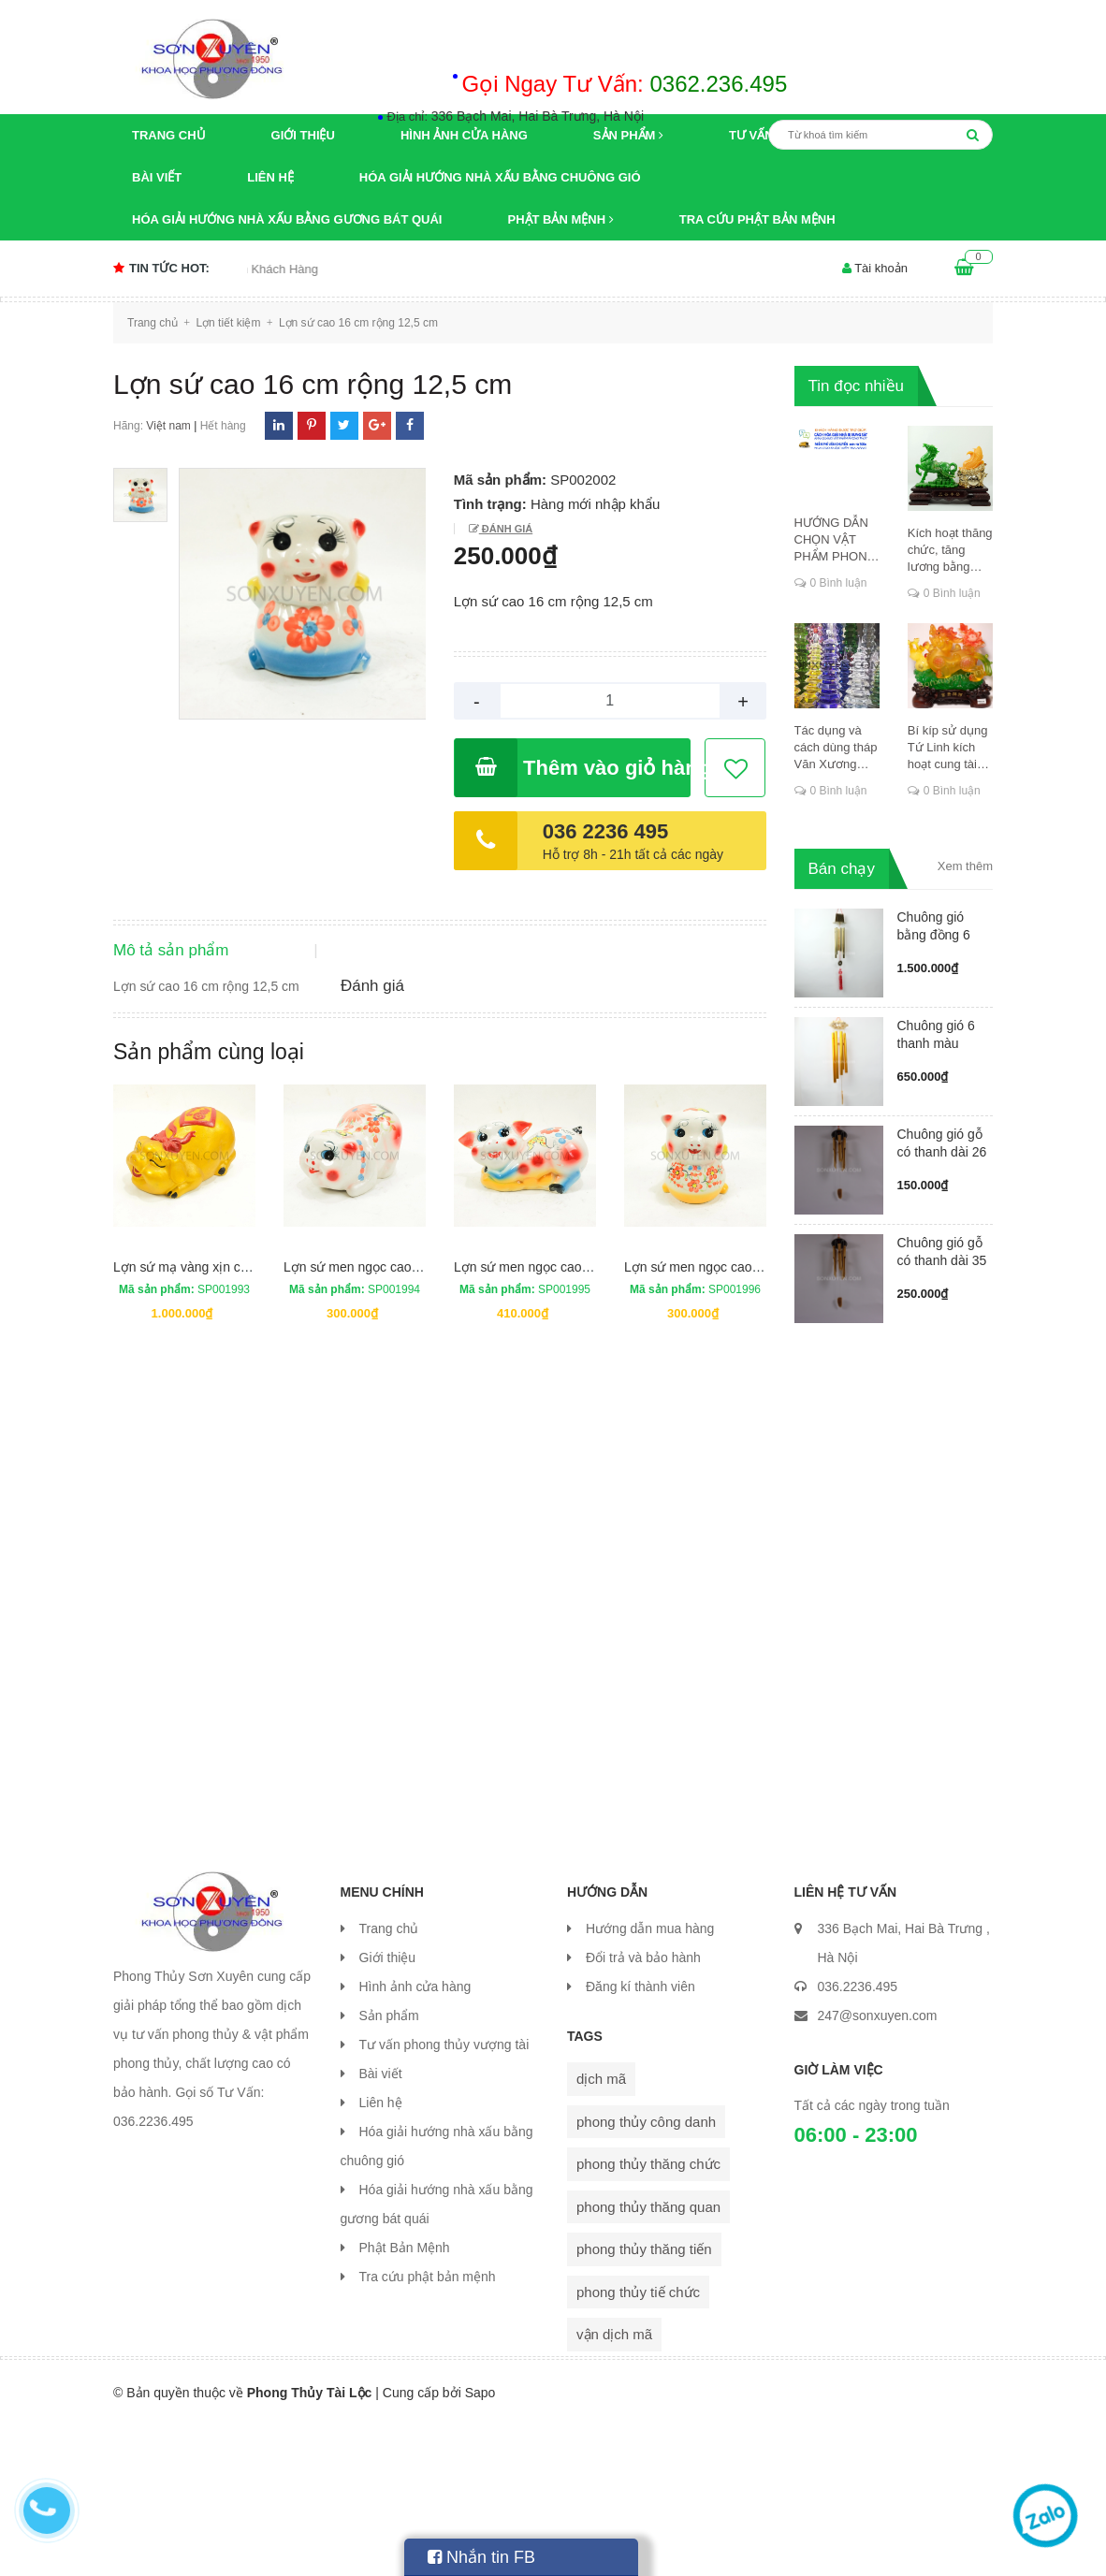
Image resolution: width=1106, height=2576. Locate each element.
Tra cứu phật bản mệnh (757, 219)
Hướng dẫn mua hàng (650, 2079)
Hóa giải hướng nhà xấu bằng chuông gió (500, 177)
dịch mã (601, 2230)
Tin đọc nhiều (856, 386)
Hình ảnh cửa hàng (464, 135)
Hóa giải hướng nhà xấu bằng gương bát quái (287, 219)
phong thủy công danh (646, 2272)
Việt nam (168, 425)
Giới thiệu (303, 135)
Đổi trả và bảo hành (643, 2108)
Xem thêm (965, 866)
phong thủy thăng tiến (644, 2401)
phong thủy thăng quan (648, 2357)
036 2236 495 (606, 831)
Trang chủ (169, 135)
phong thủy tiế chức (638, 2443)
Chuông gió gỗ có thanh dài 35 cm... (942, 1260)
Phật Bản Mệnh (560, 219)
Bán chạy (841, 869)
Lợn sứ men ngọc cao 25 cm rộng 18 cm (742, 1417)
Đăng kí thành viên (640, 2137)
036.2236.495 (858, 2137)
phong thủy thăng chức (648, 2315)
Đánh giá (505, 528)
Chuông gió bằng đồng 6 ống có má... (933, 935)
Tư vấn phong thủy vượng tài (444, 2195)
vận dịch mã (614, 2486)
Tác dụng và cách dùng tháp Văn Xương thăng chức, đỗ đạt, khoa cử (836, 748)
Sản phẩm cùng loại (208, 1202)
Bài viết (157, 177)
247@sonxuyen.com (878, 2166)
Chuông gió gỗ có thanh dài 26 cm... (942, 1152)
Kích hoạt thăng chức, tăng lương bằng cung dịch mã (950, 550)
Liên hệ (270, 177)
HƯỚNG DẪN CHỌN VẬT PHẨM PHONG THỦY (835, 540)
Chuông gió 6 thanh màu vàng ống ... (936, 1043)
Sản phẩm (628, 135)
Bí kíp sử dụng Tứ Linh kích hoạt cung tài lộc (948, 748)
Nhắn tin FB (481, 2557)
